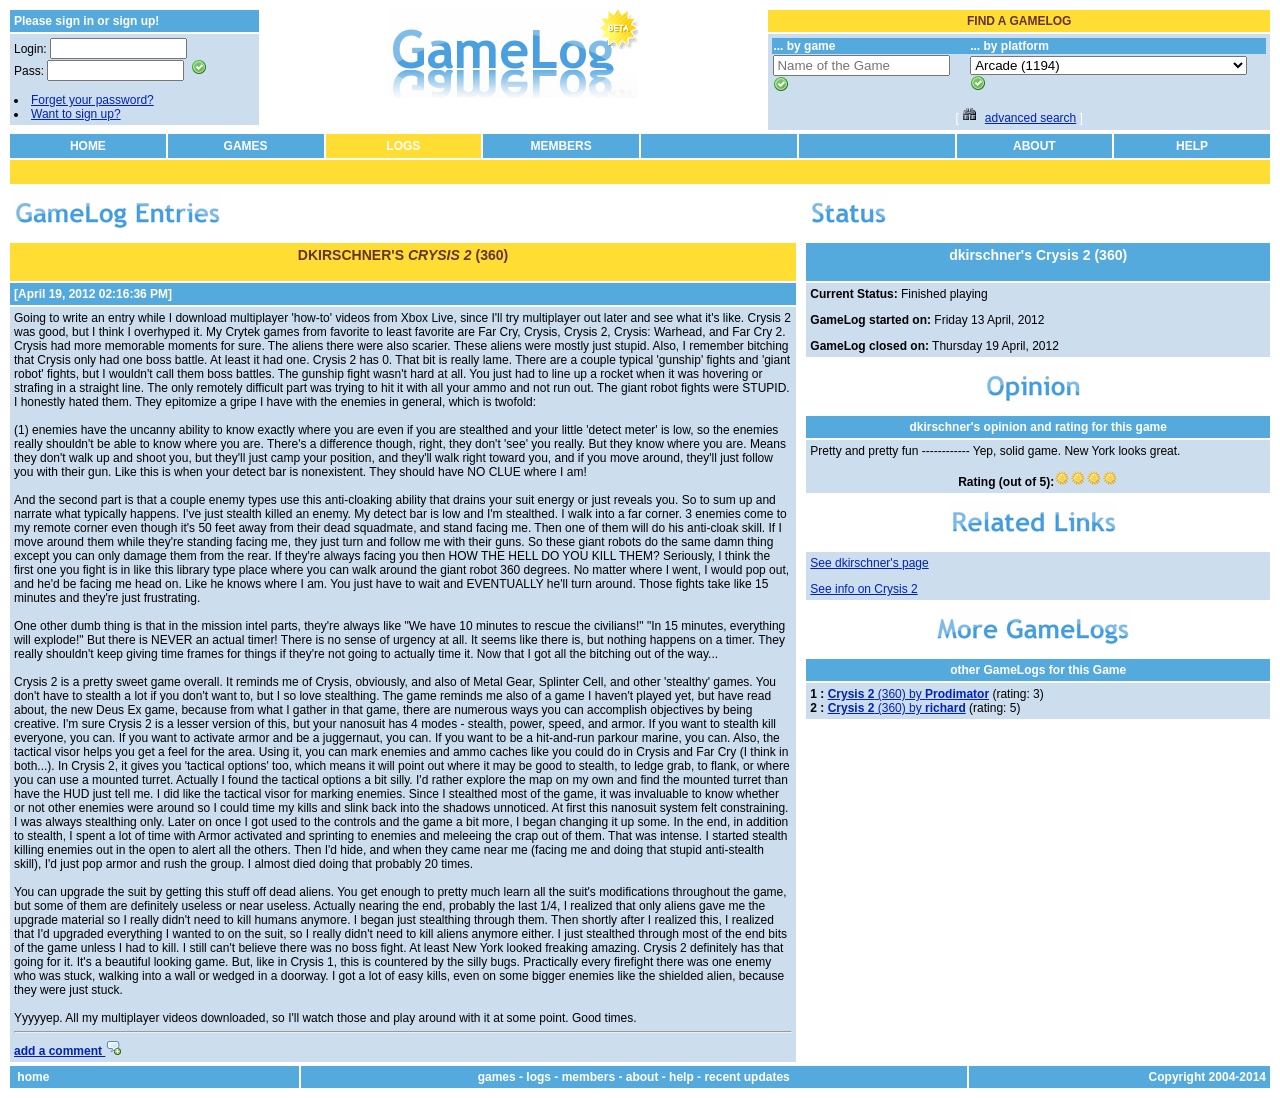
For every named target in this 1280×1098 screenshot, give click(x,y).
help (681, 1077)
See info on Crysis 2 (863, 589)
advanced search (1030, 118)
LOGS (403, 146)
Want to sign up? (76, 114)
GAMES (246, 146)
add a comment (67, 1051)
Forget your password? (92, 100)
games (497, 1077)
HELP (1192, 146)
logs (538, 1077)
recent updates (746, 1077)
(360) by (908, 694)
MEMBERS (560, 146)
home (33, 1077)
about (642, 1077)
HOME (88, 146)
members (588, 1077)
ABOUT (1034, 146)
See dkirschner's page (869, 563)
